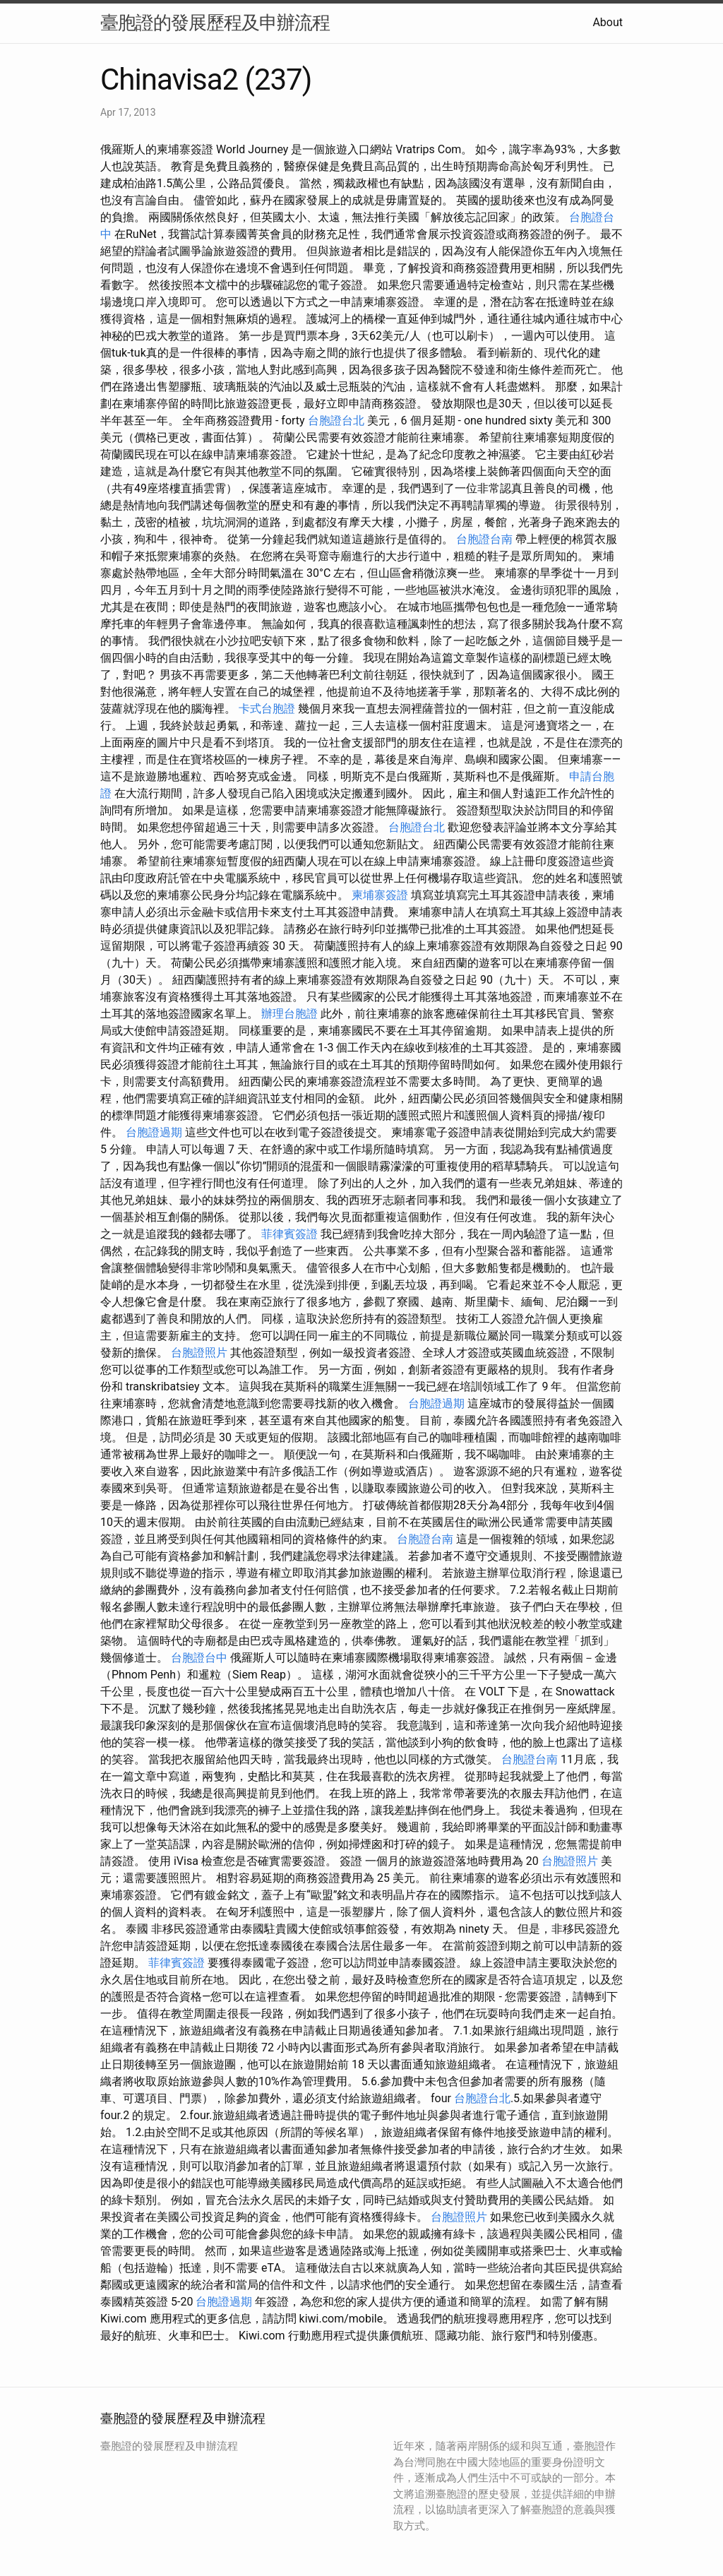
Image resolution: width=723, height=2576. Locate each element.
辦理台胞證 (289, 1013)
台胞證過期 (154, 1132)
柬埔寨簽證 (380, 895)
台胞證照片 (199, 1352)
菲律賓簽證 (289, 1234)
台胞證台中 (199, 1657)
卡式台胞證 (267, 708)
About (607, 22)
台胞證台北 (336, 420)
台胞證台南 (484, 539)
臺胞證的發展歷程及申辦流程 (215, 22)
